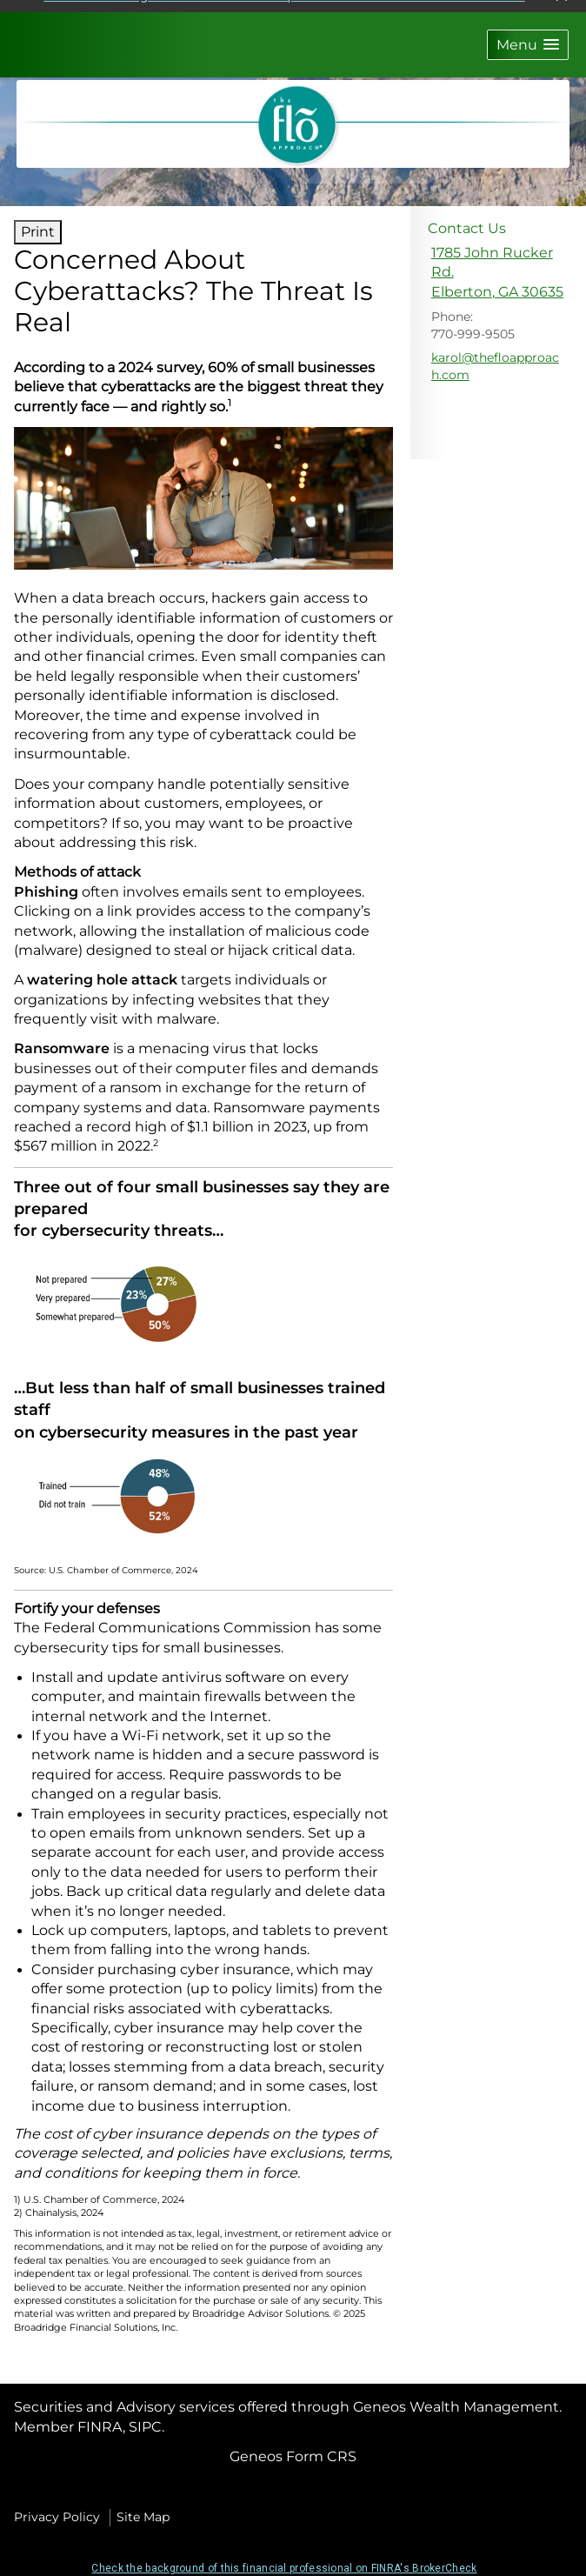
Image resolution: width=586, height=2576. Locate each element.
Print (38, 221)
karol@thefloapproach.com (495, 356)
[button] (528, 35)
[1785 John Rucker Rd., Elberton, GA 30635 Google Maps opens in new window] (498, 263)
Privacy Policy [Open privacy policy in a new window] (57, 2507)
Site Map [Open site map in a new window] (143, 2507)
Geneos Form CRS (293, 2447)
